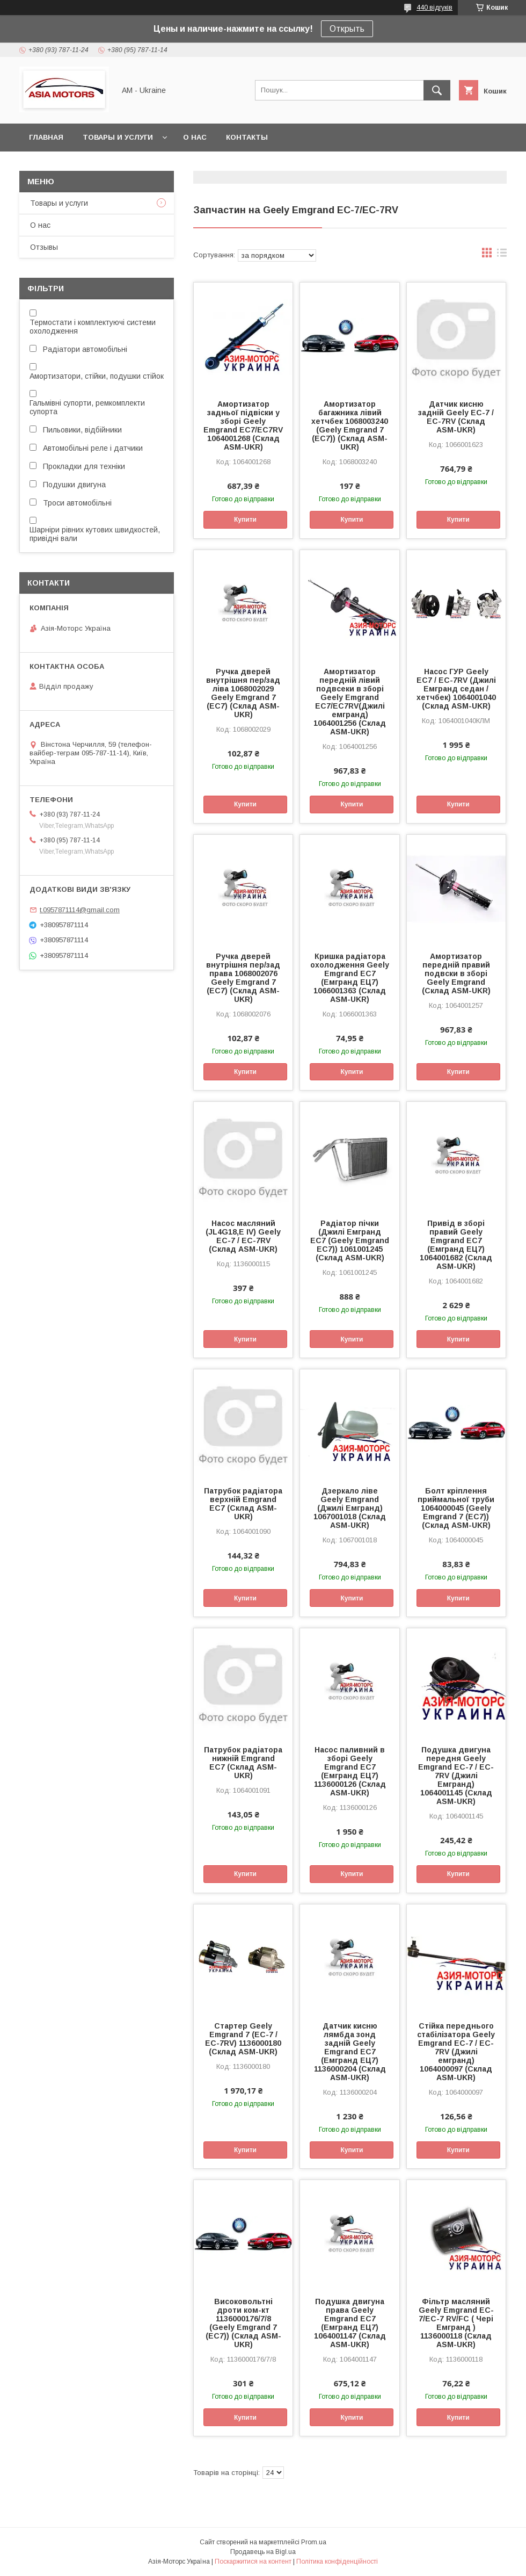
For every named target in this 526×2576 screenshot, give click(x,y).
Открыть (347, 28)
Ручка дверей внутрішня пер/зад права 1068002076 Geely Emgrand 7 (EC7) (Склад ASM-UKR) (243, 978)
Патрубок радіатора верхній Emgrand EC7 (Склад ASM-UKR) (243, 1504)
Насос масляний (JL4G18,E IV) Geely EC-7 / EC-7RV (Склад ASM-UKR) (243, 1236)
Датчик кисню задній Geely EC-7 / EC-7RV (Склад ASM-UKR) (456, 417)
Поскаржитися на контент (253, 2561)
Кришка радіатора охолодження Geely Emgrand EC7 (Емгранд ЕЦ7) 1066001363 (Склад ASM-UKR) (349, 978)
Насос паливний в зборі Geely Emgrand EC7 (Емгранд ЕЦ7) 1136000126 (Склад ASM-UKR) (350, 1771)
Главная (46, 137)
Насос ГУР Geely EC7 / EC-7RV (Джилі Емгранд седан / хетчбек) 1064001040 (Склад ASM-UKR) (456, 688)
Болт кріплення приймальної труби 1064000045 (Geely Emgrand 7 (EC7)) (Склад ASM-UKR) (456, 1508)
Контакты (247, 137)
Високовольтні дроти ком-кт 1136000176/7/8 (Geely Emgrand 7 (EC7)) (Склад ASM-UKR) (243, 2323)
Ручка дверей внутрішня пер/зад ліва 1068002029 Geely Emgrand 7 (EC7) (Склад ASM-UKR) (243, 693)
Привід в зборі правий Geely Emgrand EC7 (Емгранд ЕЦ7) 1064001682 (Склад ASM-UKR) (456, 1245)
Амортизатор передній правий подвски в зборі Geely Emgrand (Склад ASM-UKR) (456, 973)
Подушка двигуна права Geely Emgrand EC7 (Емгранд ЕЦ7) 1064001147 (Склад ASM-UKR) (350, 2323)
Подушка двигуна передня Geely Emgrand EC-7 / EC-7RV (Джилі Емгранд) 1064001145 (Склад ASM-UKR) (456, 1775)
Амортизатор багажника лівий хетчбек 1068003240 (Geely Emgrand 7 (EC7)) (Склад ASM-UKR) (349, 425)
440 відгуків (434, 7)
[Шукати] (436, 90)
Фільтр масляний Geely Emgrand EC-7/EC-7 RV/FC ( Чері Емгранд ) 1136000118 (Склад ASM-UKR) (456, 2323)
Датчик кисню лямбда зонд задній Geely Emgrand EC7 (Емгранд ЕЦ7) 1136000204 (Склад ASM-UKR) (350, 2052)
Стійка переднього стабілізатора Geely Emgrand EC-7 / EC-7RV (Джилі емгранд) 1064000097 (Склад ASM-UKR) (456, 2052)
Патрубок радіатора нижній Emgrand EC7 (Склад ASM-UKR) (243, 1762)
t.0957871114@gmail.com (80, 910)
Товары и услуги (118, 137)
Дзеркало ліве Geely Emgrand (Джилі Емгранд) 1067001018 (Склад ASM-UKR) (349, 1508)
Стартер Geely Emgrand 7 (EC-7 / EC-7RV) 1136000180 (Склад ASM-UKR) (243, 2039)
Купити (245, 519)
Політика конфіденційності (337, 2561)
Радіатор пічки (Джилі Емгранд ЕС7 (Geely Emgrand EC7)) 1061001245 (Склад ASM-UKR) (349, 1240)
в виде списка (502, 255)
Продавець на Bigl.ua (263, 2552)
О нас (195, 137)
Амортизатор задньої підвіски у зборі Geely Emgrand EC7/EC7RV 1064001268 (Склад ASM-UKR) (243, 425)
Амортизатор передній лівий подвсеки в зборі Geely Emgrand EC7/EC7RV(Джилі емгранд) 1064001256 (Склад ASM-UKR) (349, 701)
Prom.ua (313, 2542)
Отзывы (44, 247)
